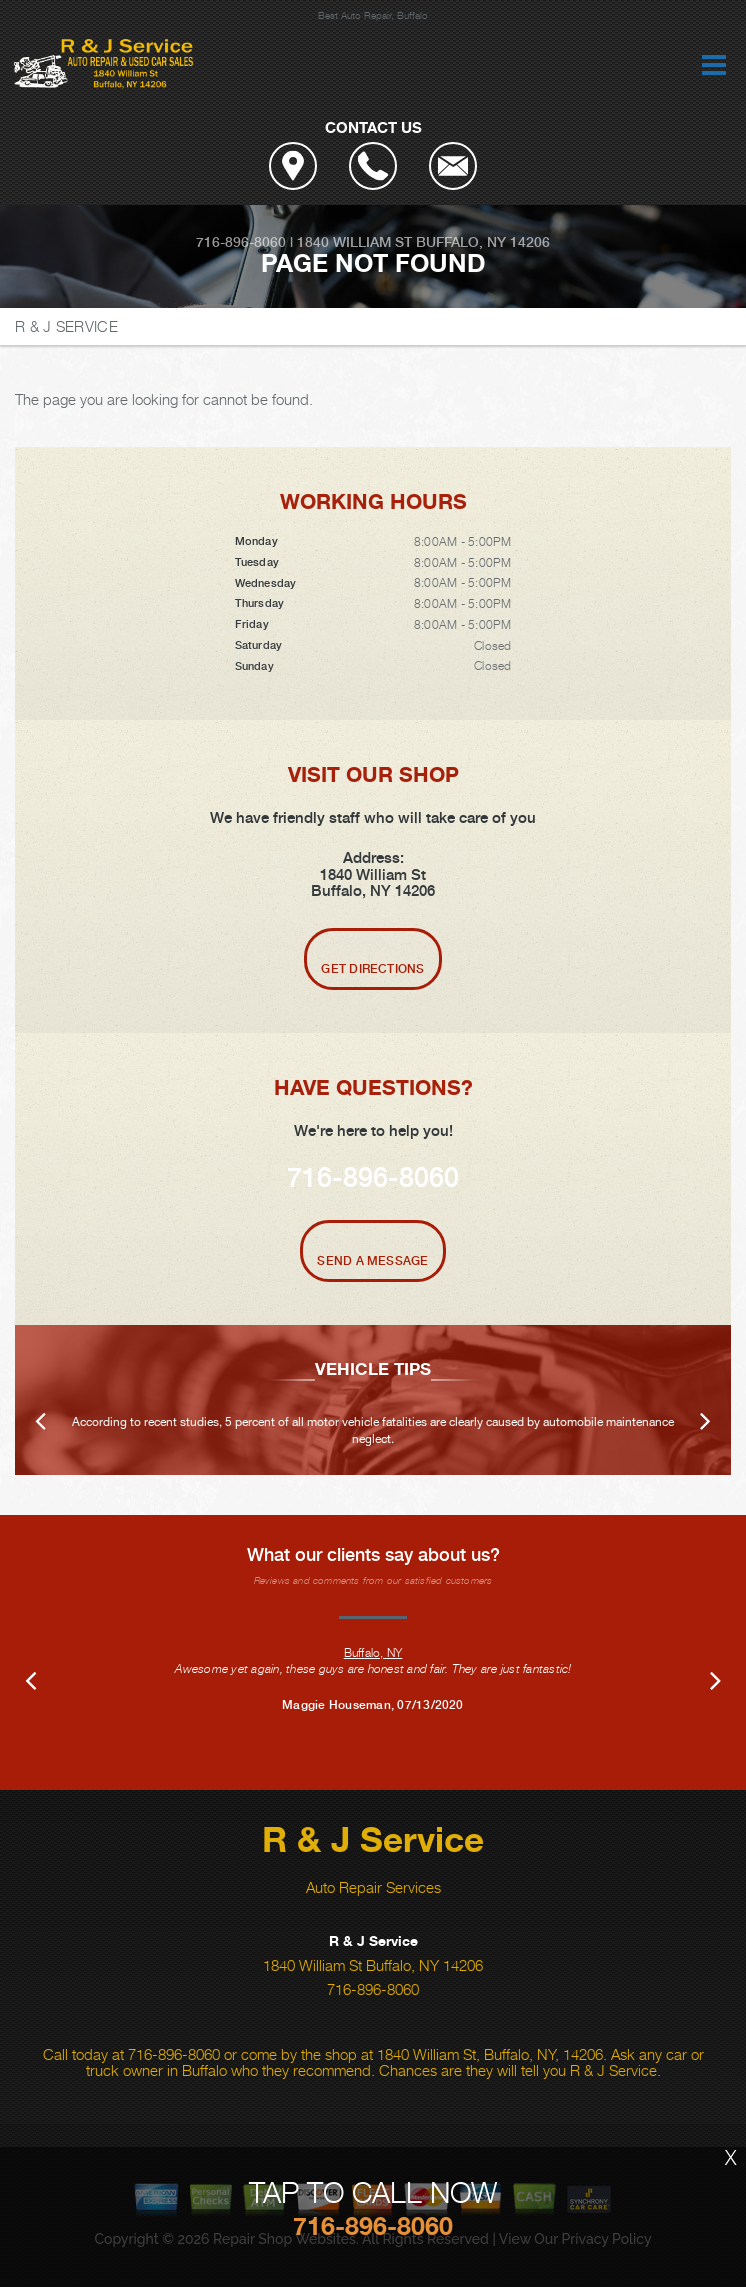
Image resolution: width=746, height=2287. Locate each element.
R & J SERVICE (66, 326)
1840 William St (354, 242)
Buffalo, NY (373, 1652)
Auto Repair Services (373, 1887)
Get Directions (372, 969)
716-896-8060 (241, 242)
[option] (373, 1400)
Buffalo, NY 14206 (483, 242)
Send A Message (372, 1261)
